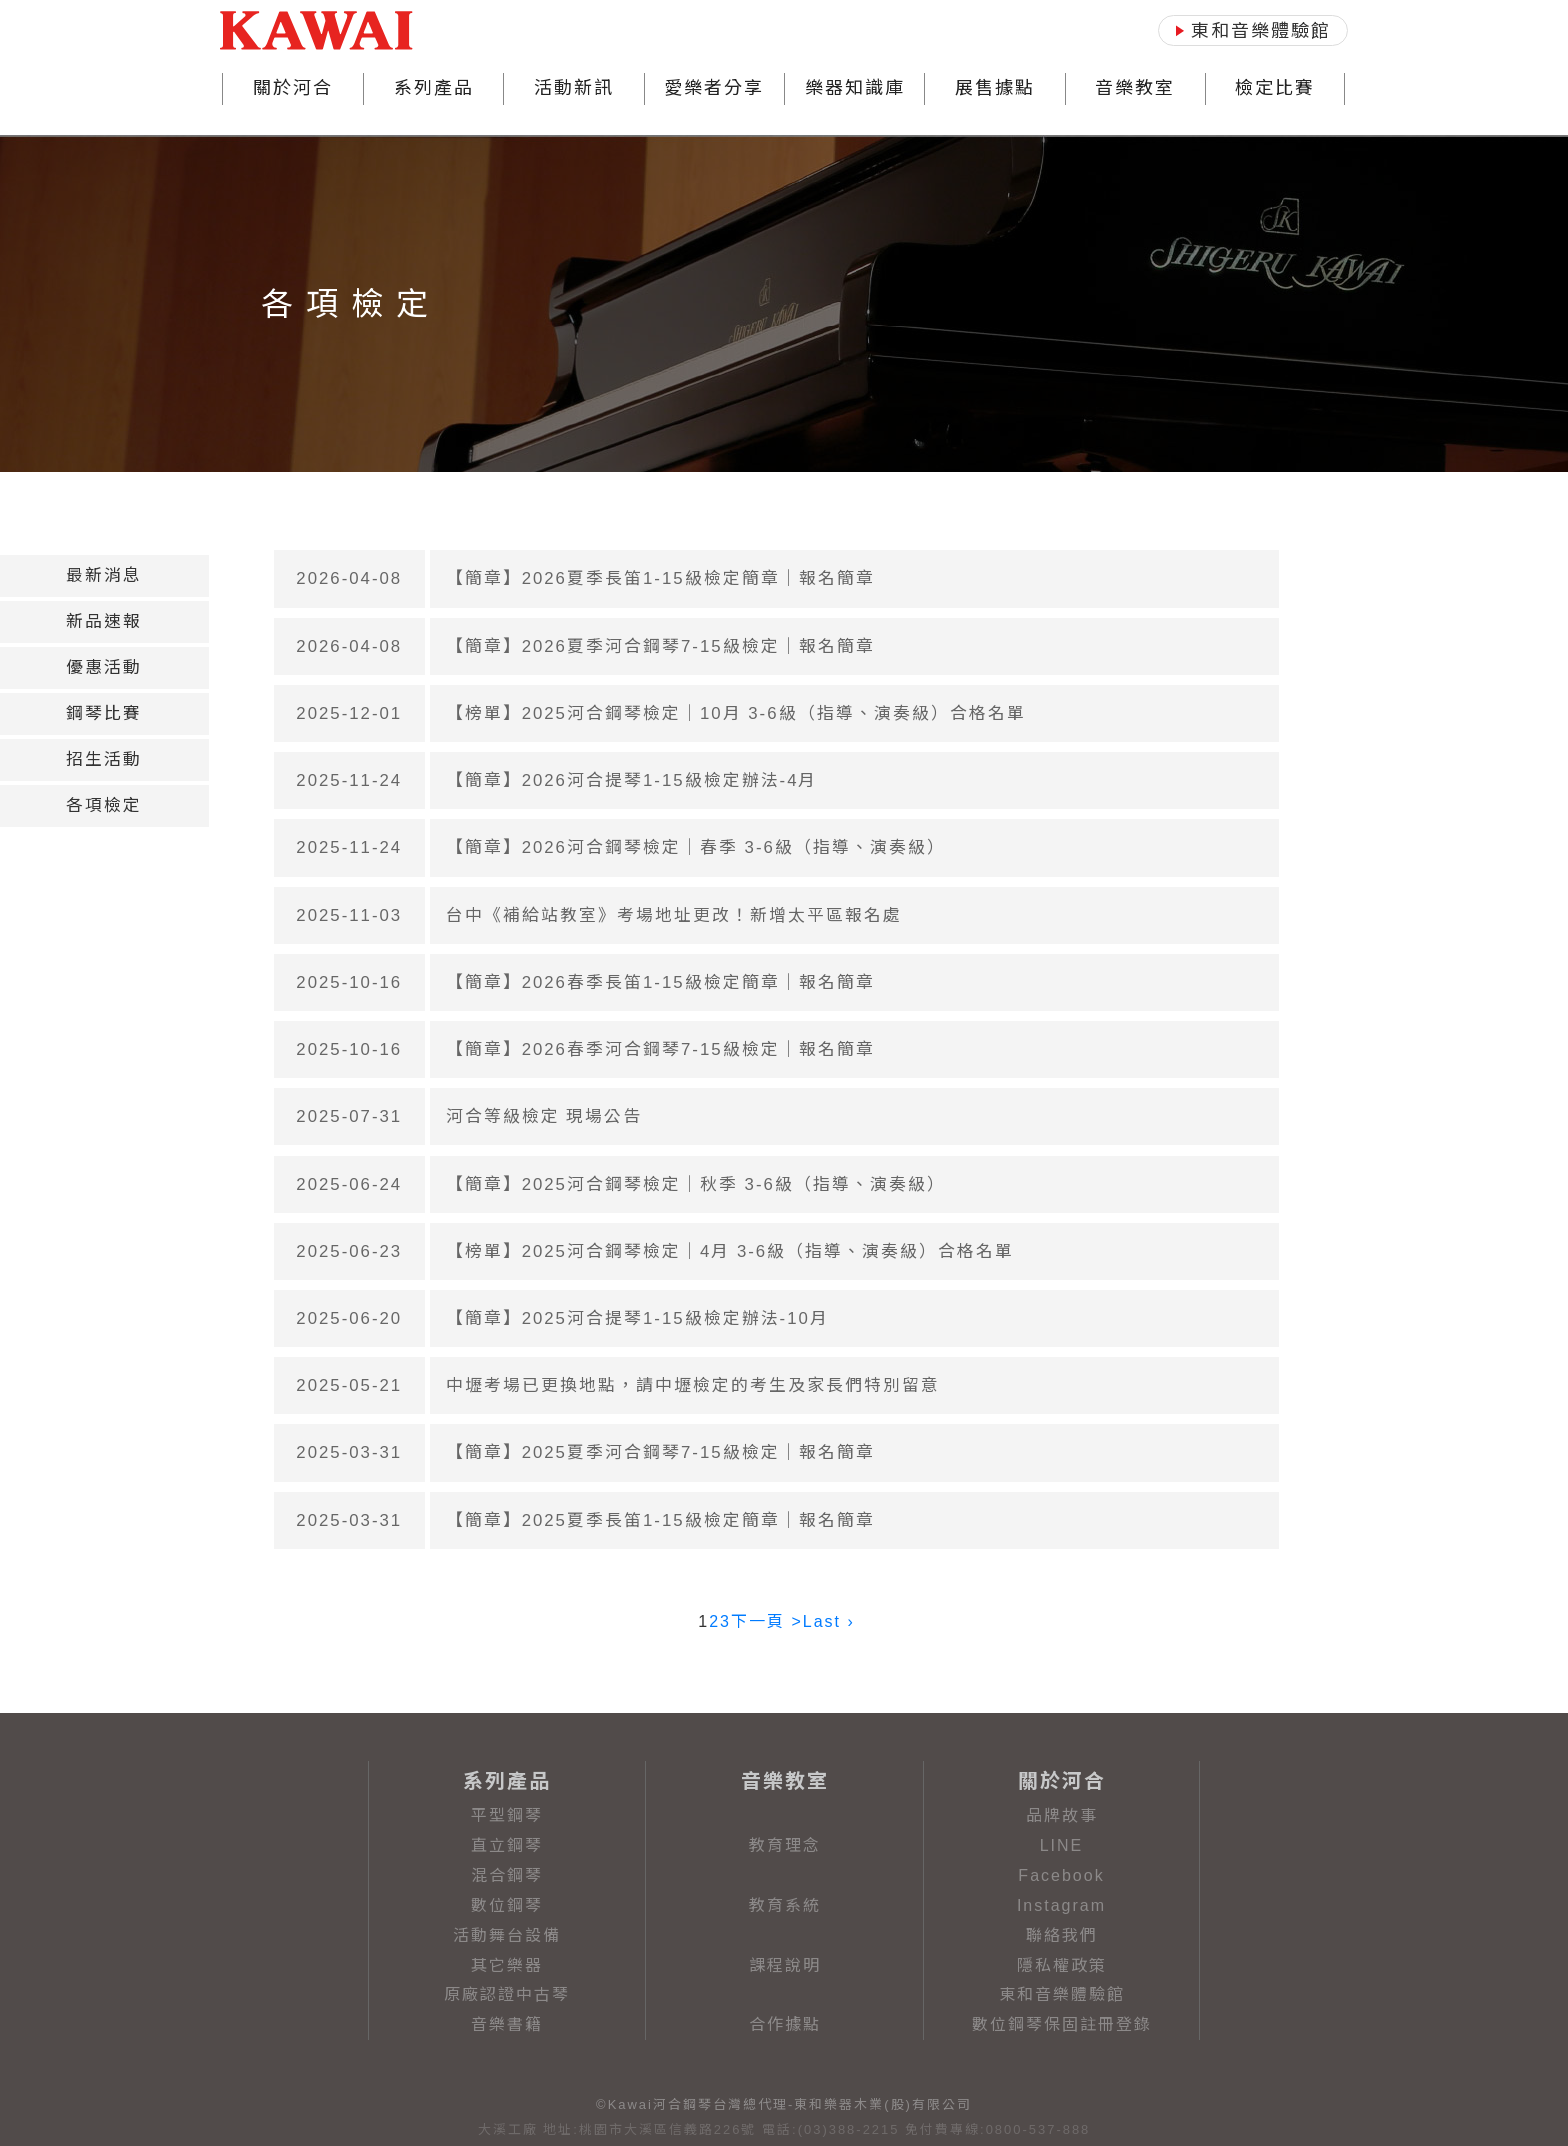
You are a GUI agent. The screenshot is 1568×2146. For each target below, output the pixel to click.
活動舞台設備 (507, 1935)
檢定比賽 (1275, 88)
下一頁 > (767, 1621)
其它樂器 (507, 1965)
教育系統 (785, 1905)
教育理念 (785, 1845)
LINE (1062, 1845)
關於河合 (293, 88)
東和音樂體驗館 (1062, 1994)
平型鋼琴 (507, 1815)
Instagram (1061, 1905)
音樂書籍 (507, 2024)
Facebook (1061, 1875)
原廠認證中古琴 (507, 1994)
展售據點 (995, 88)
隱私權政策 (1062, 1965)
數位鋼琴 (507, 1905)
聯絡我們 (1062, 1935)
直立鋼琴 (507, 1845)
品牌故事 (1062, 1815)
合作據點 (785, 2024)
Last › (829, 1621)
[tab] (104, 576)
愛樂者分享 (714, 88)
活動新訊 (574, 88)
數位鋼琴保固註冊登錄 (1062, 2024)
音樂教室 (1135, 88)
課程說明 (785, 1965)
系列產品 (434, 88)
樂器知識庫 (855, 88)
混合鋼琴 (507, 1875)
